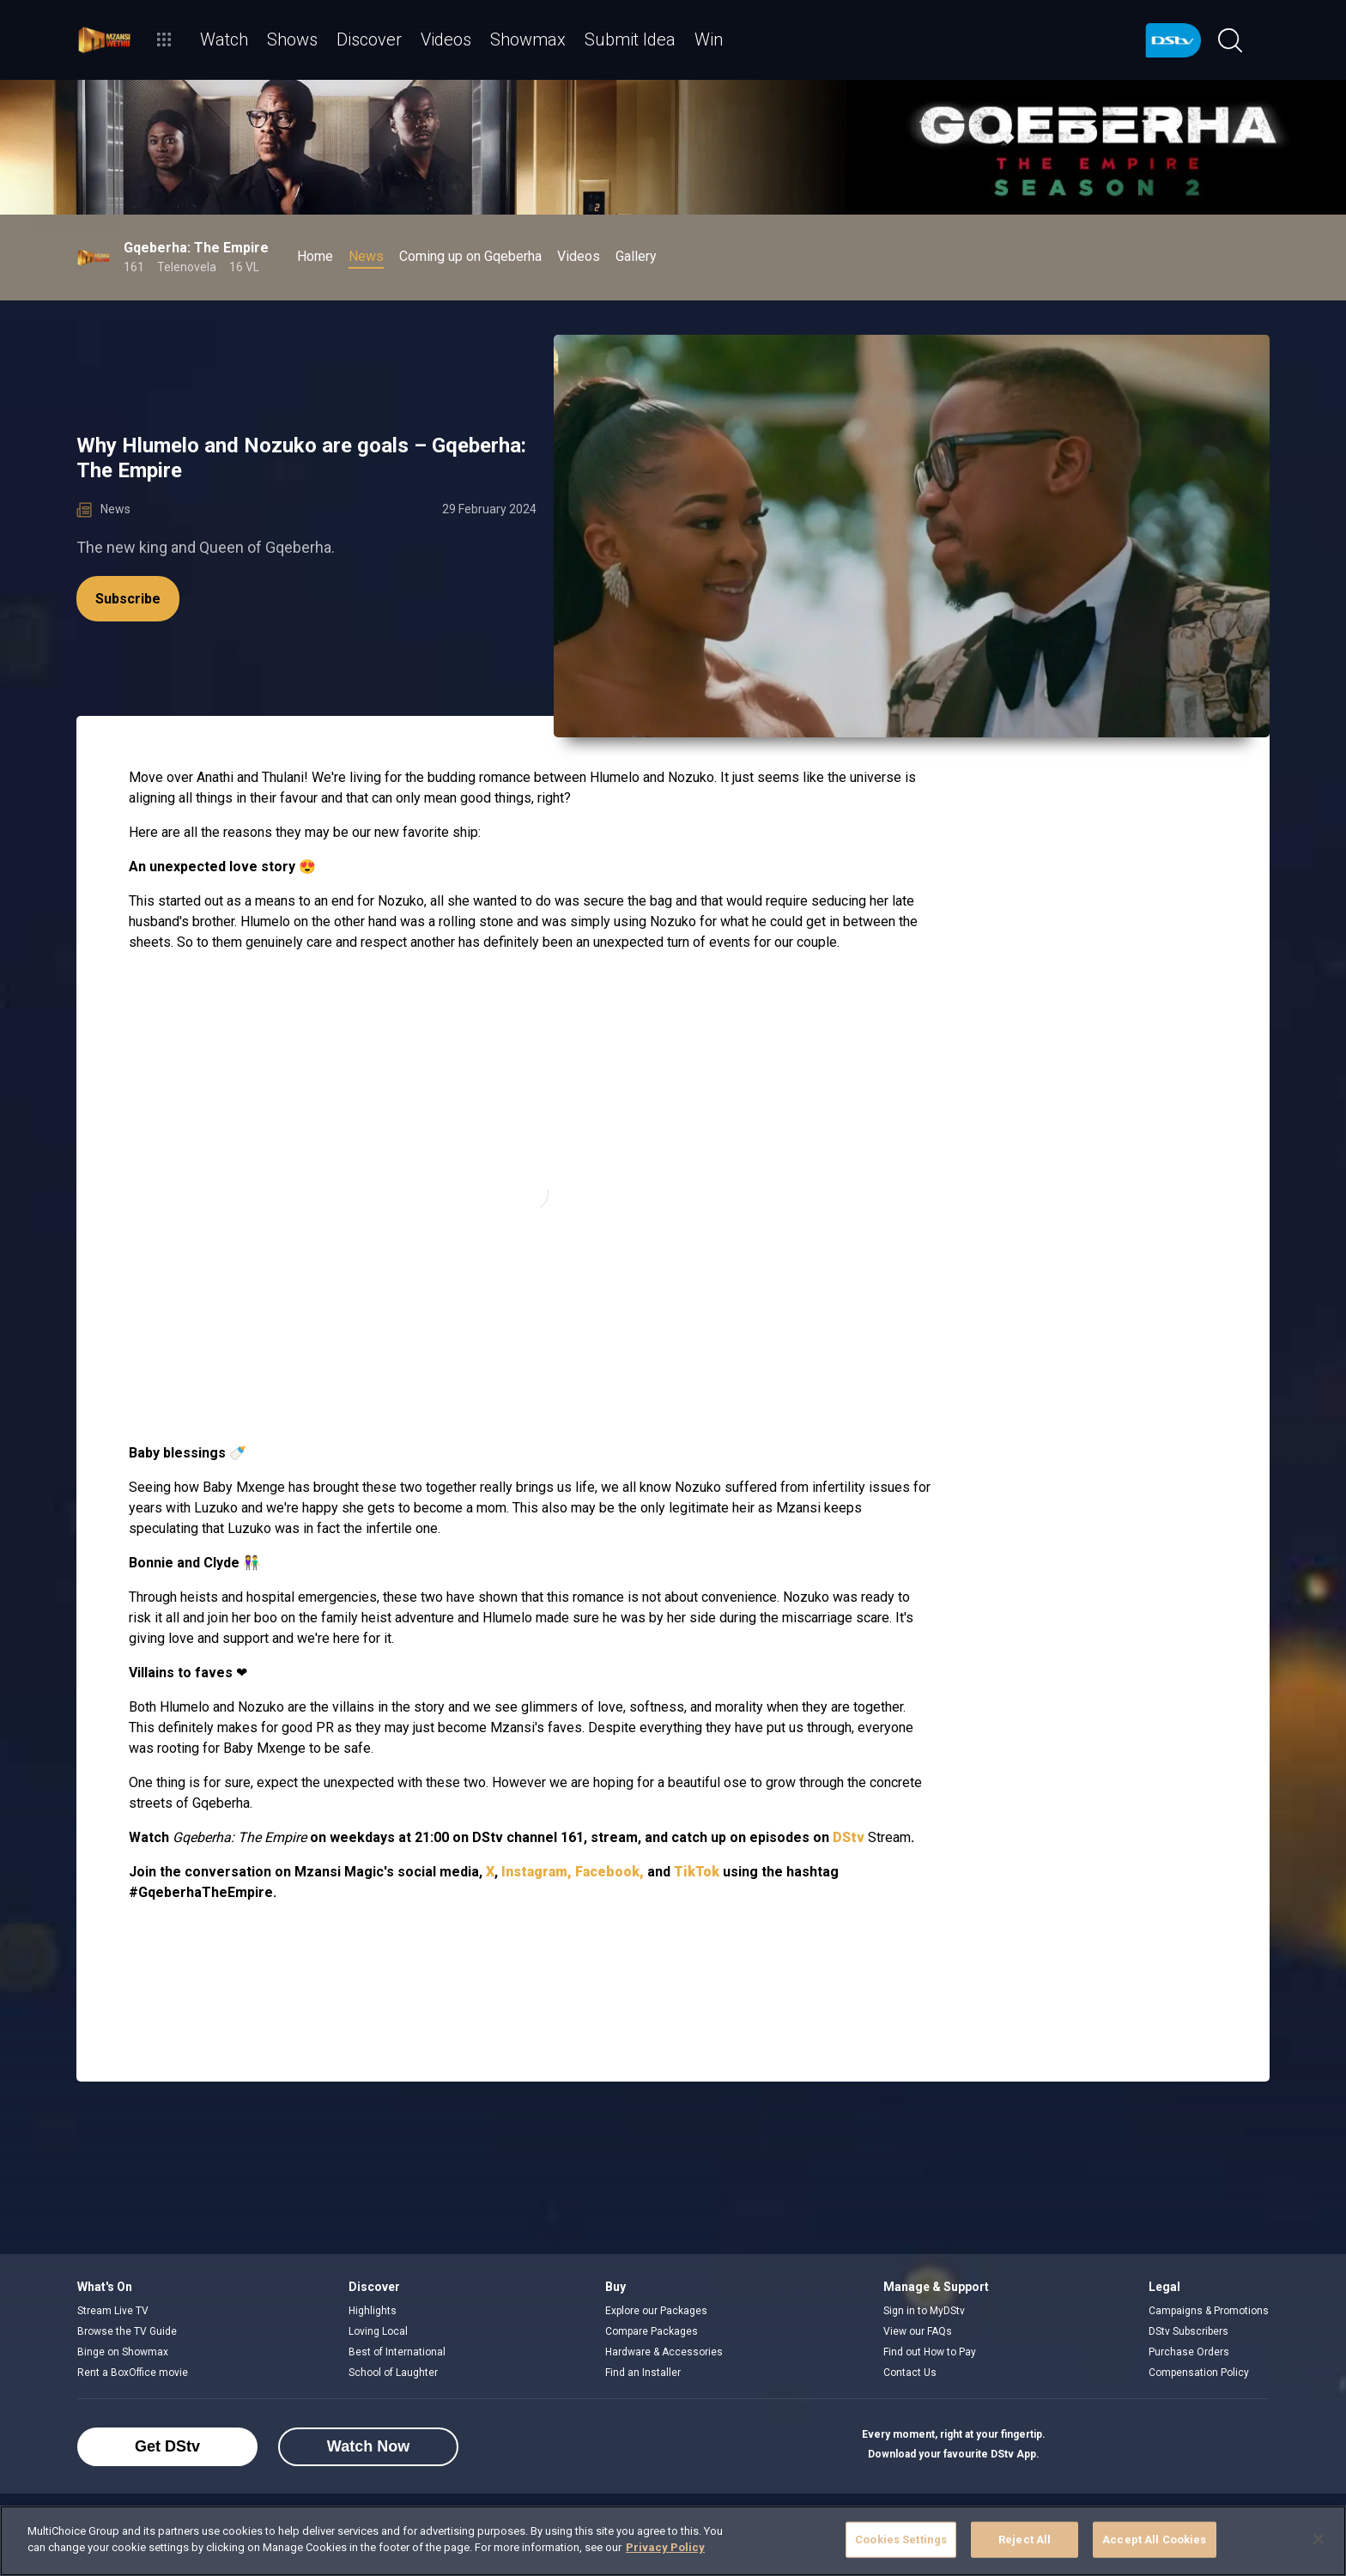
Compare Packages (651, 2331)
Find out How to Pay (929, 2352)
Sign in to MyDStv (924, 2311)
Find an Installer (643, 2373)
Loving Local (378, 2331)
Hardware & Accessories (664, 2352)
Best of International (397, 2352)
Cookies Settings (901, 2539)
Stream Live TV (113, 2311)
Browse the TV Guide (127, 2331)
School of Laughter (393, 2373)
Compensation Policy (1199, 2373)
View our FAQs (917, 2331)
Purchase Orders (1189, 2352)
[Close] (1318, 2539)
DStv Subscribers (1188, 2331)
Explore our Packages (656, 2311)
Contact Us (910, 2373)
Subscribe (128, 599)
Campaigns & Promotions (1209, 2311)
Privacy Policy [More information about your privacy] (665, 2547)
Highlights (373, 2311)
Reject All (1024, 2539)
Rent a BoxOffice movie (132, 2373)
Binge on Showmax (122, 2352)
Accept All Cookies (1154, 2539)
